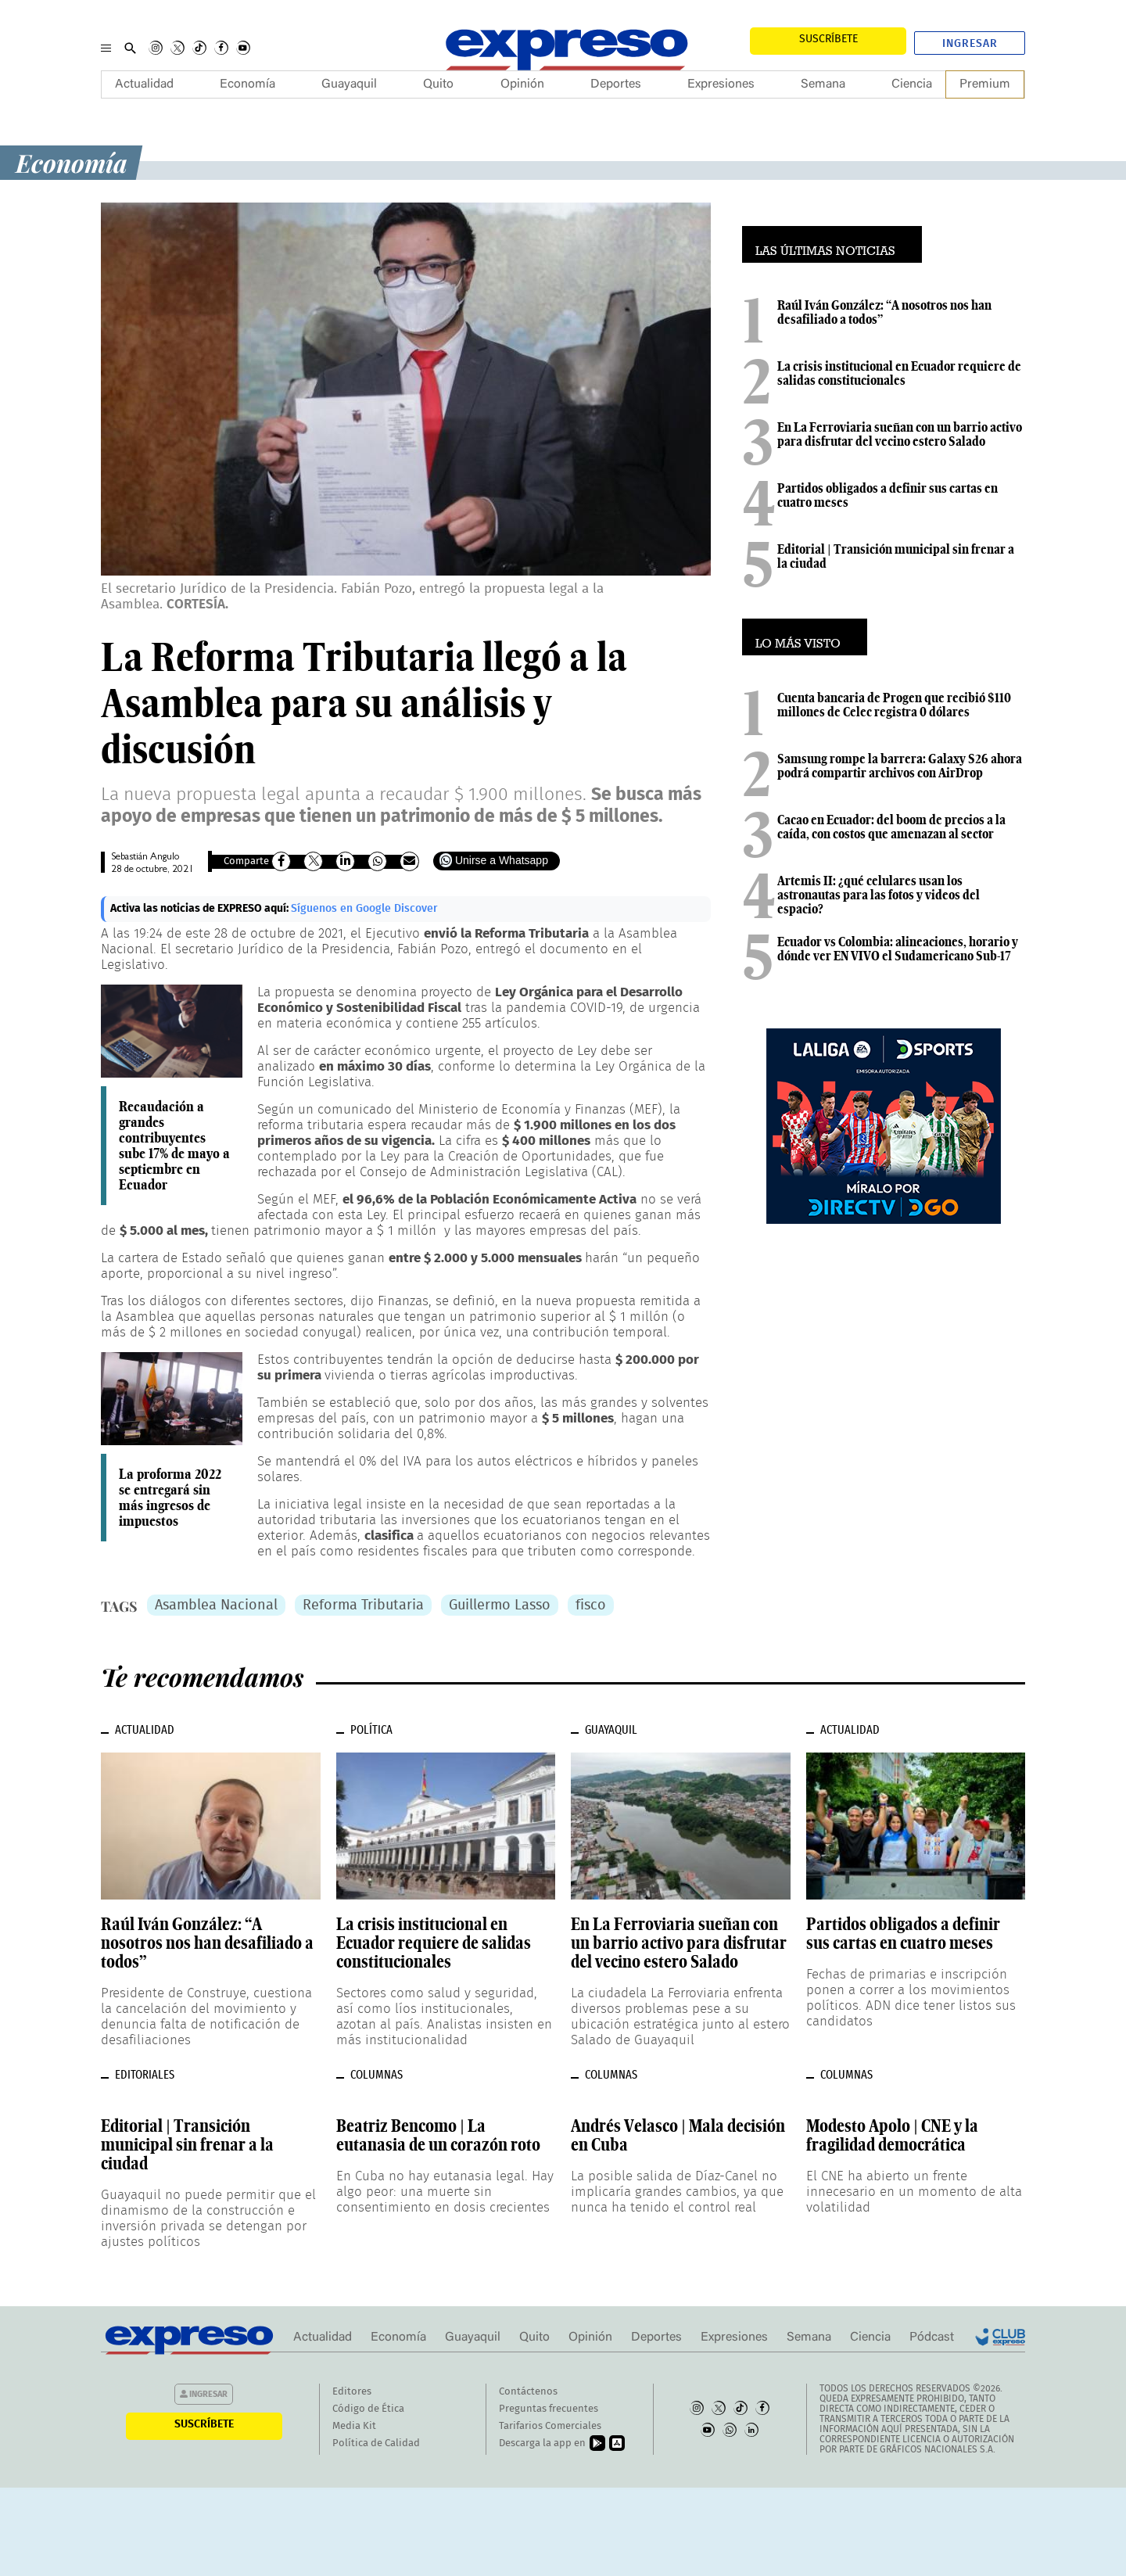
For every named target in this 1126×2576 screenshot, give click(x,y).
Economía (247, 84)
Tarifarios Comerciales (550, 2426)
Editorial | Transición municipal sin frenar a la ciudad (895, 556)
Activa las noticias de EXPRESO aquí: (200, 908)
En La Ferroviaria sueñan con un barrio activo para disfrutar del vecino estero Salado (899, 434)
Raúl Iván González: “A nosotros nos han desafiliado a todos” (884, 312)
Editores (351, 2392)
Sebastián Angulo (145, 857)
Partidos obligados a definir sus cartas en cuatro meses (887, 495)
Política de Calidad (376, 2443)
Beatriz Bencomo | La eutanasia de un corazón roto (438, 2134)
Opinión (522, 84)
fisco (591, 1605)
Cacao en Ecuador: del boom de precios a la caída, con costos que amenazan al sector (891, 826)
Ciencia (911, 84)
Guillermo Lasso (499, 1605)
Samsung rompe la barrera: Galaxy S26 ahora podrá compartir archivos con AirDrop (899, 765)
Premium (984, 84)
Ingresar (970, 43)
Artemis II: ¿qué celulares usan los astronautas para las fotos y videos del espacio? (878, 895)
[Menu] (106, 48)
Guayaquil (349, 84)
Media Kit (354, 2426)
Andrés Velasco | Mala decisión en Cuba (678, 2134)
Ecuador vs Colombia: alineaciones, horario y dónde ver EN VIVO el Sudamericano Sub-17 (897, 948)
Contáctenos (528, 2392)
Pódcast (931, 2337)
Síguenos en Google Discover (364, 908)
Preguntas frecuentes (548, 2409)
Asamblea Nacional (216, 1605)
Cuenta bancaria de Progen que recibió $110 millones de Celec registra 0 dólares (894, 704)
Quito (438, 84)
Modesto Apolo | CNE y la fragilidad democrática (892, 2134)
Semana (823, 84)
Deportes (615, 84)
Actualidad (144, 84)
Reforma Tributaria (363, 1605)
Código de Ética (368, 2409)
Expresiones (721, 84)
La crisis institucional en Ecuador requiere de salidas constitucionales (899, 373)
